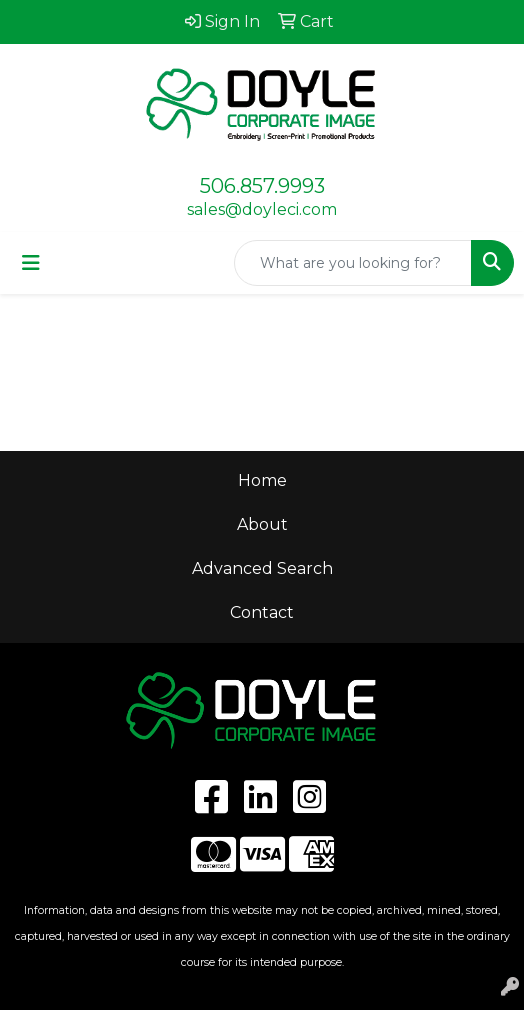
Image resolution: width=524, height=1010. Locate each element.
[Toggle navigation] (31, 263)
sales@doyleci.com (262, 209)
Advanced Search (262, 568)
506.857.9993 (262, 186)
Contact (262, 612)
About (262, 524)
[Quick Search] (353, 263)
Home (262, 480)
